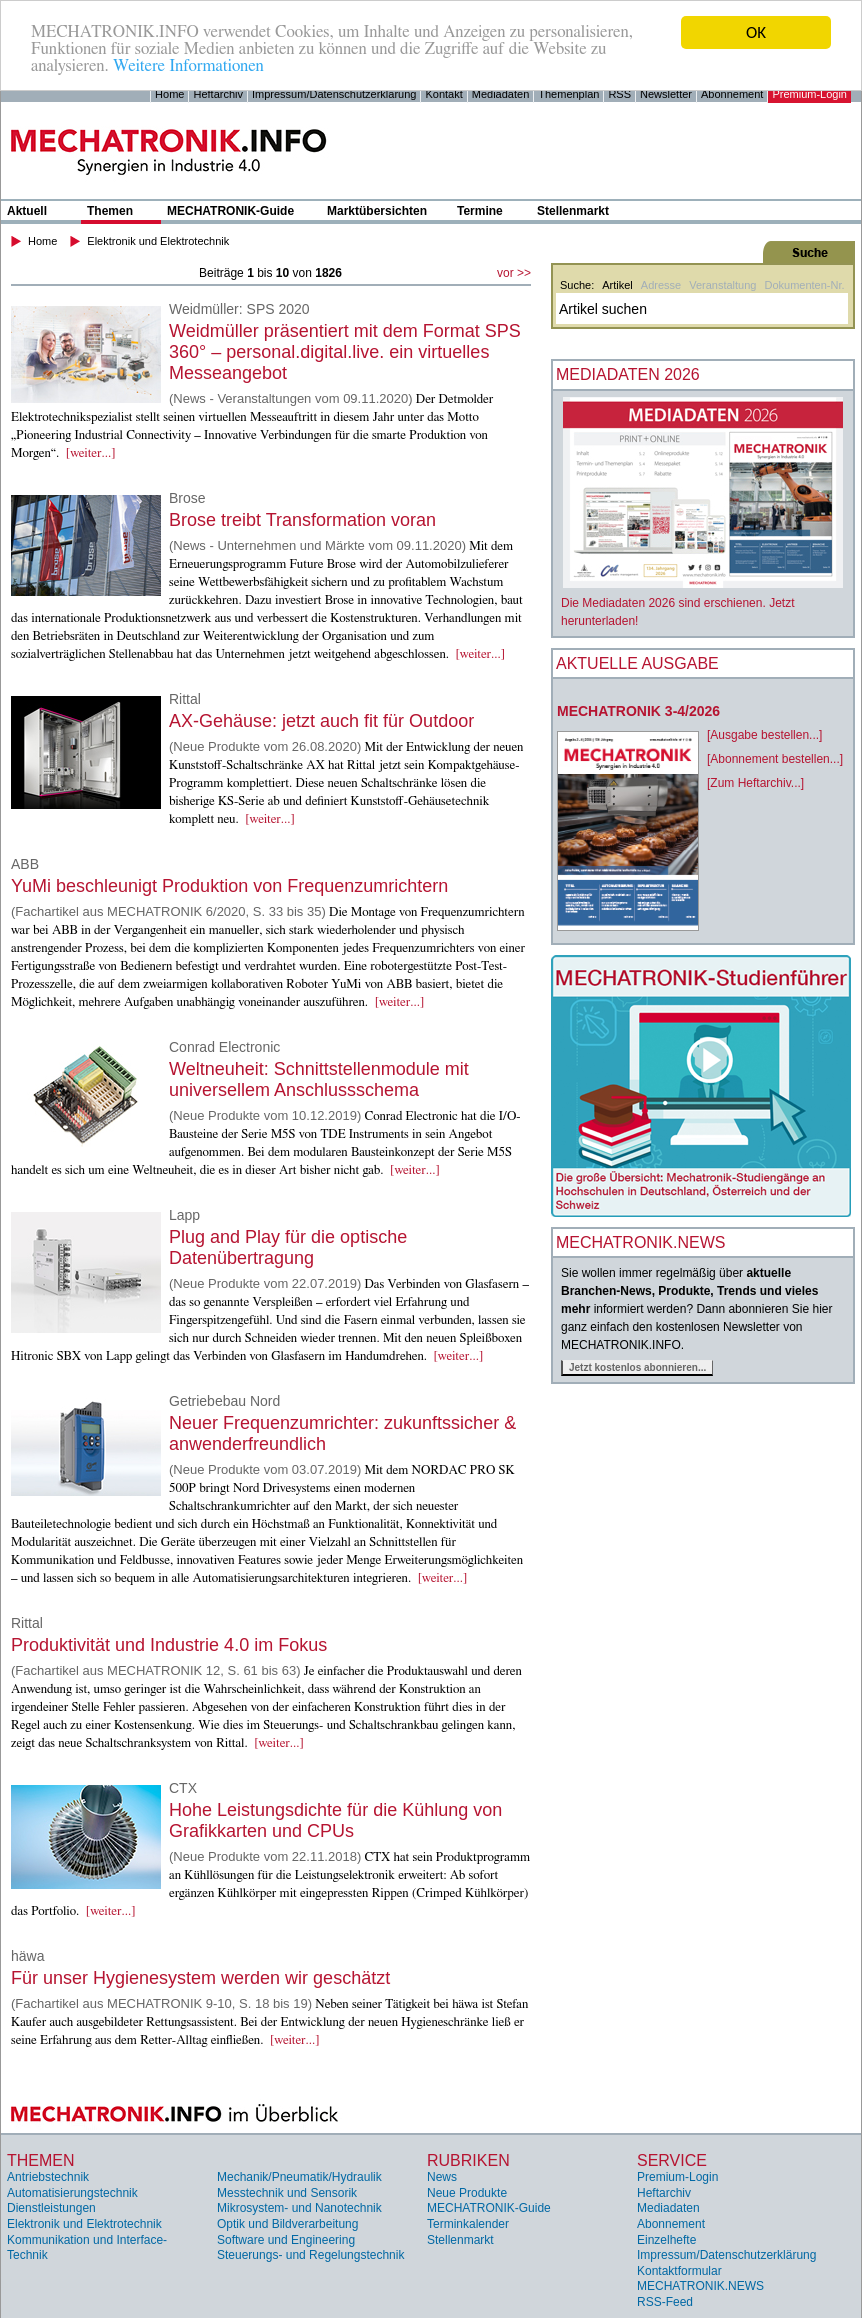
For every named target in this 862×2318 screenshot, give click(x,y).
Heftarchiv (218, 94)
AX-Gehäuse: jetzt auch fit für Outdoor (321, 721)
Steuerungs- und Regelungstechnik (310, 2255)
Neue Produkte (467, 2193)
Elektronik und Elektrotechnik (158, 241)
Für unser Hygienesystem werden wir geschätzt (200, 1978)
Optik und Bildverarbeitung (287, 2224)
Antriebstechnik (48, 2177)
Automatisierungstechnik (72, 2193)
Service (672, 2160)
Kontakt (443, 94)
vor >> (514, 273)
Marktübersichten (377, 211)
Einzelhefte (666, 2240)
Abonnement (732, 94)
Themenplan (568, 94)
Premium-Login (809, 94)
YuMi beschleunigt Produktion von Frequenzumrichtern (229, 886)
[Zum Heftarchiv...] (755, 783)
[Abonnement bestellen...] (775, 759)
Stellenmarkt (573, 211)
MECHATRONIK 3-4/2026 (638, 711)
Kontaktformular (679, 2271)
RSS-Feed (665, 2302)
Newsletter (666, 94)
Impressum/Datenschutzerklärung (334, 94)
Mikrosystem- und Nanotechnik (299, 2208)
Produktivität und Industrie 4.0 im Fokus (169, 1645)
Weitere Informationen (188, 67)
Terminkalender (468, 2224)
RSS (619, 94)
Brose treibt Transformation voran (302, 520)
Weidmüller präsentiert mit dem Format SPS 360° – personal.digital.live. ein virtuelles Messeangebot (345, 352)
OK (756, 32)
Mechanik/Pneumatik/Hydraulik (299, 2177)
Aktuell (27, 211)
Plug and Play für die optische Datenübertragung (288, 1247)
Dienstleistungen (51, 2208)
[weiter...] (91, 453)
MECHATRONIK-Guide (230, 211)
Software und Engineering (286, 2240)
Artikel (617, 285)
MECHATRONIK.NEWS (700, 2286)
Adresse (661, 285)
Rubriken (468, 2160)
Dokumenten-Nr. (804, 285)
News (442, 2177)
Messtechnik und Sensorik (287, 2193)
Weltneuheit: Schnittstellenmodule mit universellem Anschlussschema (319, 1079)
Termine (480, 211)
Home (169, 94)
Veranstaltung (722, 285)
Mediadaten (501, 94)
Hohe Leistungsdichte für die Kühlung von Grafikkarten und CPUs (335, 1820)
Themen (110, 211)
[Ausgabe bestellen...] (764, 735)
